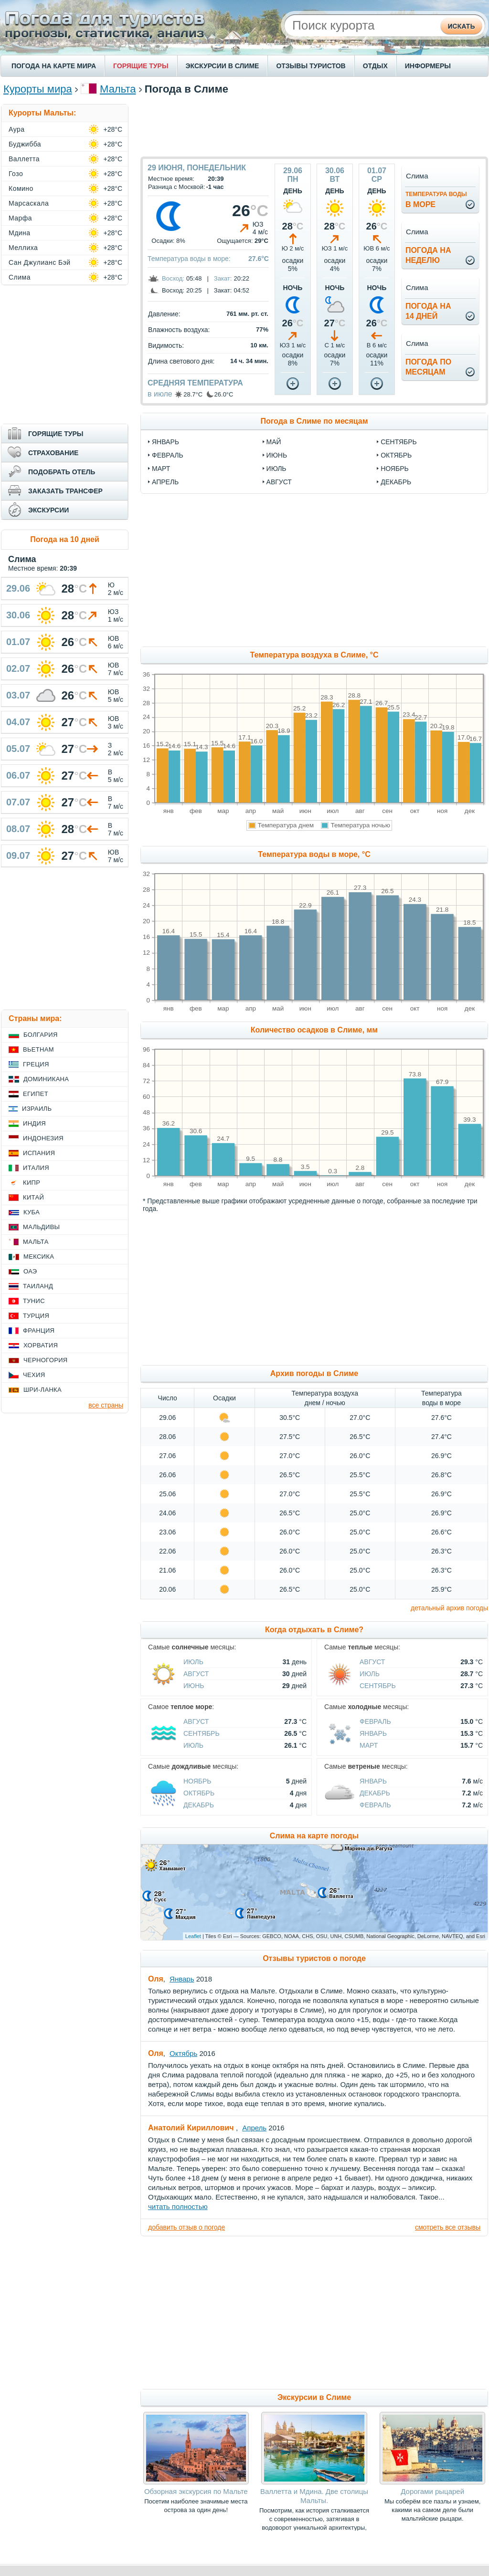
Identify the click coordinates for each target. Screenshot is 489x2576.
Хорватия (40, 1345)
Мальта (118, 89)
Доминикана (46, 1079)
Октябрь (198, 1793)
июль (276, 468)
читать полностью (178, 2206)
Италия (36, 1167)
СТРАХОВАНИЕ (53, 453)
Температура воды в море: (189, 258)
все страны (105, 1405)
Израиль (37, 1108)
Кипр (31, 1182)
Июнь (193, 1686)
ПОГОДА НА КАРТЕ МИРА (53, 66)
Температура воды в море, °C (314, 854)
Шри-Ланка (42, 1389)
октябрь (396, 455)
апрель (165, 482)
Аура (17, 129)
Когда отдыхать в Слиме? (314, 1630)
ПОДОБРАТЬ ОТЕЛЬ (61, 472)
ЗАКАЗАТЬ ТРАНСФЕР (65, 491)
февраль (167, 455)
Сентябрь (378, 1686)
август (279, 482)
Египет (35, 1093)
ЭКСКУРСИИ (48, 510)
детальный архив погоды (449, 1608)
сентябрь (399, 442)
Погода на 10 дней (64, 539)
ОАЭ (30, 1271)
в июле (160, 394)
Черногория (45, 1360)
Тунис (34, 1300)
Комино (21, 188)
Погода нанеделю (428, 255)
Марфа (20, 218)
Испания (39, 1153)
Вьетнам (38, 1049)
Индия (34, 1123)
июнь (276, 455)
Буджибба (25, 144)
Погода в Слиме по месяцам (314, 421)
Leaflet (193, 1936)
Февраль (375, 1721)
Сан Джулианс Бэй (40, 262)
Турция (36, 1315)
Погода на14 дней (428, 311)
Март (369, 1745)
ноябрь (395, 468)
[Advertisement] (314, 125)
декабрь (396, 482)
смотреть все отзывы (447, 2227)
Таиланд (38, 1286)
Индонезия (43, 1138)
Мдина (20, 233)
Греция (36, 1064)
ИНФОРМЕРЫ (428, 66)
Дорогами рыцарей (432, 2491)
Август (196, 1674)
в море (436, 200)
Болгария (40, 1034)
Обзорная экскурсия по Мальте (196, 2491)
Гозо (16, 173)
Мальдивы (41, 1227)
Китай (33, 1197)
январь (165, 442)
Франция (38, 1330)
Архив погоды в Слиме (314, 1373)
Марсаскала (29, 203)
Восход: (173, 278)
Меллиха (23, 247)
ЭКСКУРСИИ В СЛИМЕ (222, 66)
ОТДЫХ (375, 66)
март (161, 468)
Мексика (38, 1256)
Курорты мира (37, 89)
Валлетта (24, 159)
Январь (373, 1733)
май (273, 442)
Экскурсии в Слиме (314, 2397)
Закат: (223, 278)
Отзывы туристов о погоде (314, 1958)
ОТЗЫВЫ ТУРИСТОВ (310, 66)
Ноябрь (197, 1781)
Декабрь (198, 1805)
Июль (193, 1662)
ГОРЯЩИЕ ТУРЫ (141, 66)
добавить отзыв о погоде (186, 2227)
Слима (20, 277)
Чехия (34, 1374)
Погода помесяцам (428, 367)
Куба (31, 1212)
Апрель (254, 2128)
